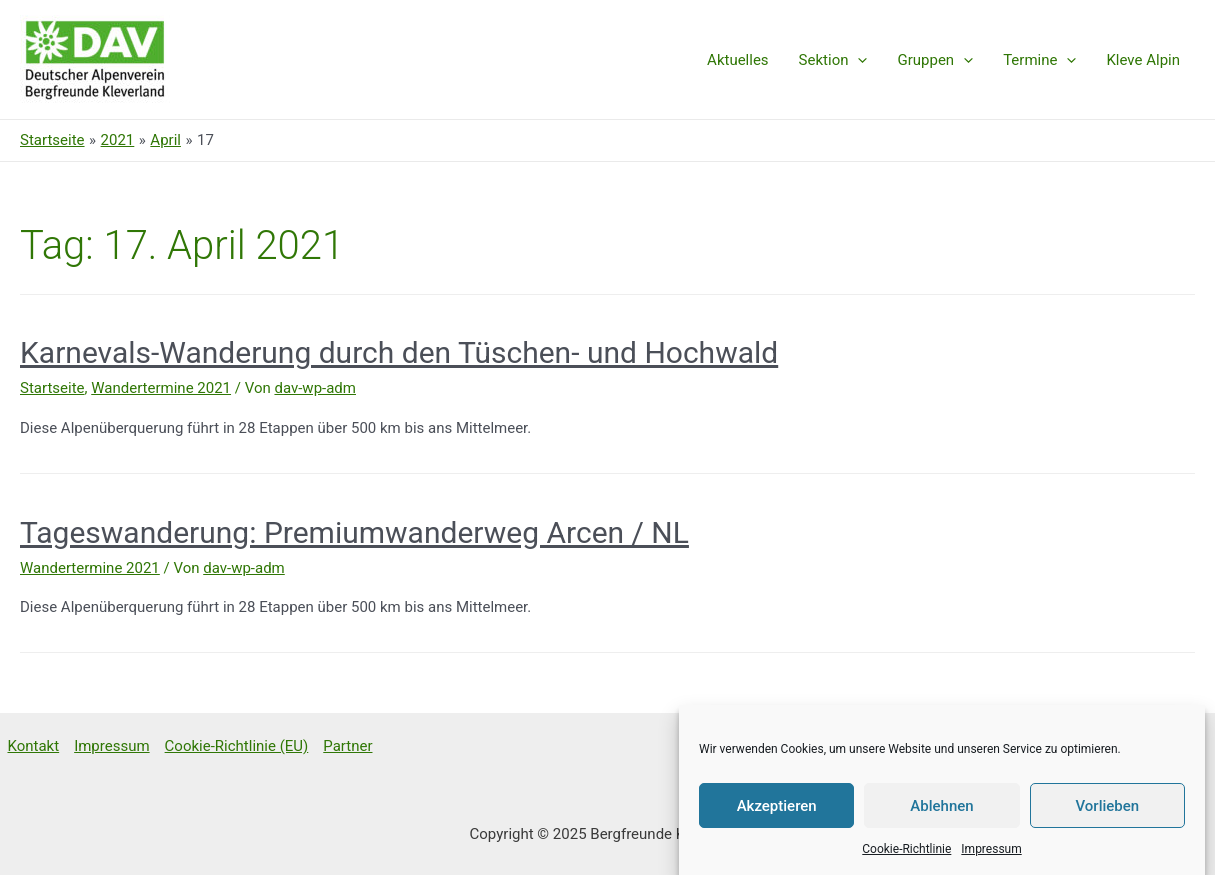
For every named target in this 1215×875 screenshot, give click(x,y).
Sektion (833, 60)
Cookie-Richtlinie (906, 859)
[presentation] (857, 60)
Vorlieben (1107, 816)
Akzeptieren (777, 816)
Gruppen (935, 60)
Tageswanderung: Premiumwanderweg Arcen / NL (354, 532)
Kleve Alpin (1143, 60)
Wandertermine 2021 (161, 388)
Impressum (991, 859)
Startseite (52, 388)
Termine (1039, 60)
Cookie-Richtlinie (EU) (237, 746)
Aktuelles (738, 60)
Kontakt (34, 746)
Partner (347, 746)
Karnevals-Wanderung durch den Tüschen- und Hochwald (399, 352)
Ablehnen (941, 816)
